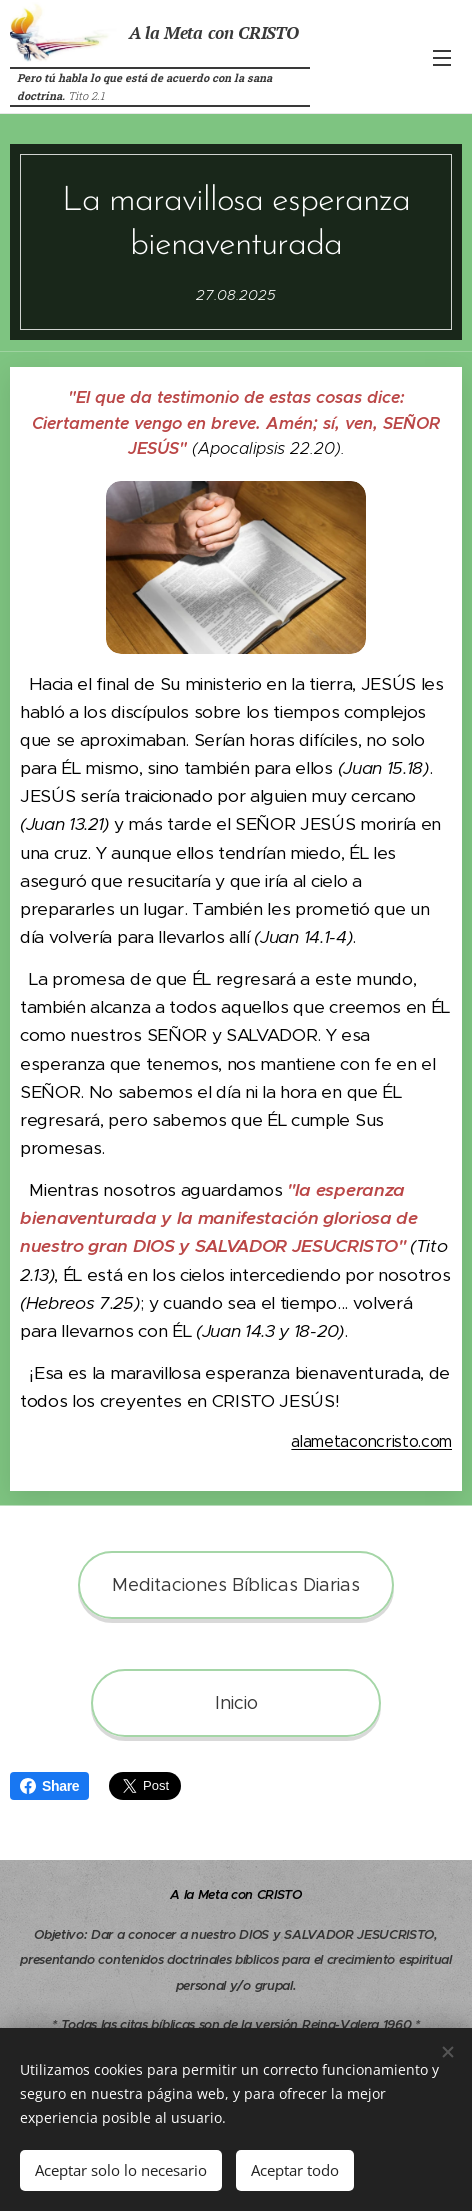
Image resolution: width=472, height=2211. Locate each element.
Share (49, 1786)
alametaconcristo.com (371, 1441)
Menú (442, 58)
